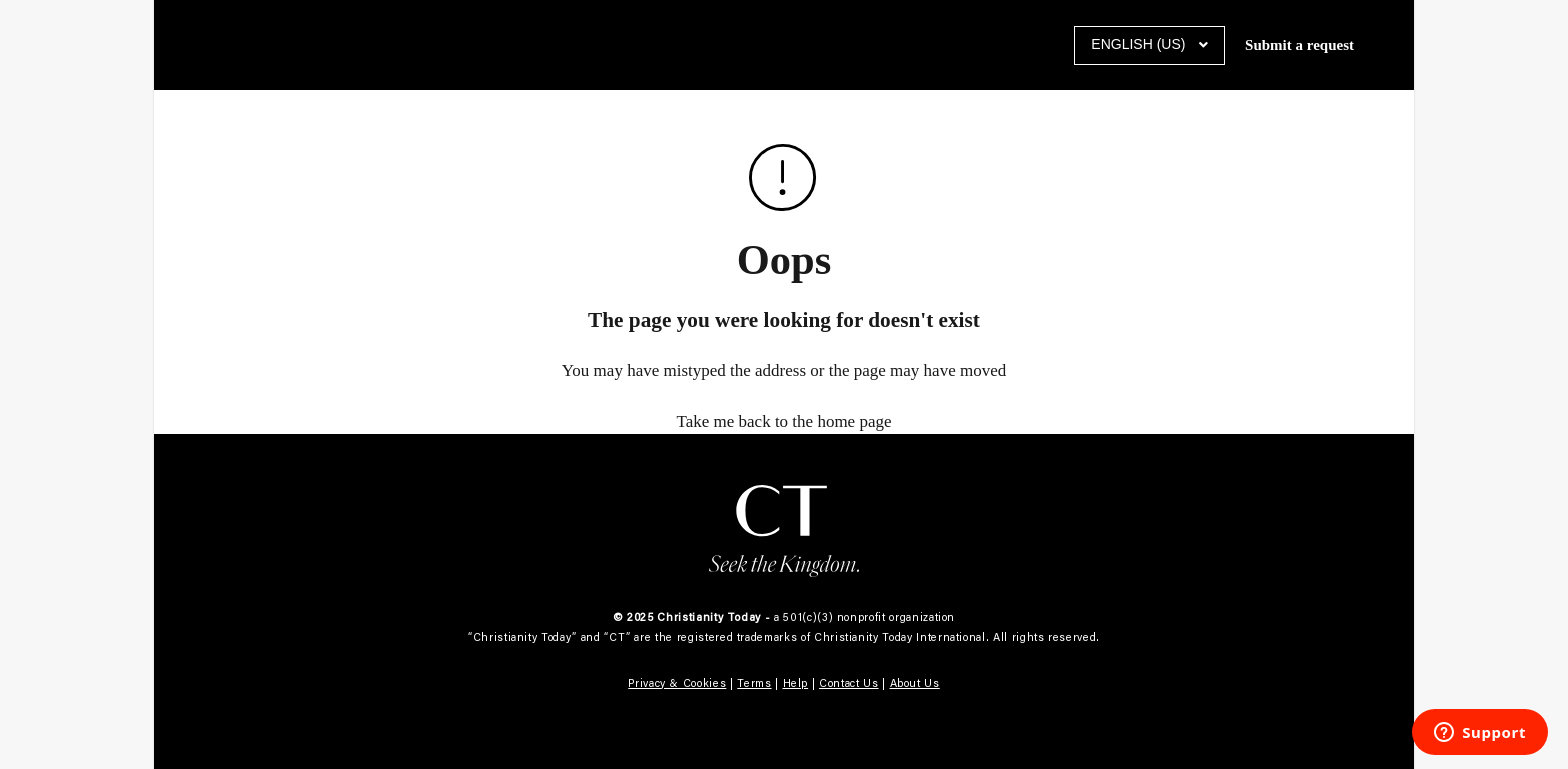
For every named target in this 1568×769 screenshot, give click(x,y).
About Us (915, 683)
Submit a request (1299, 45)
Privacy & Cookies (677, 683)
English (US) (1140, 44)
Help (796, 683)
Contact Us (849, 683)
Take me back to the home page (784, 421)
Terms (754, 683)
